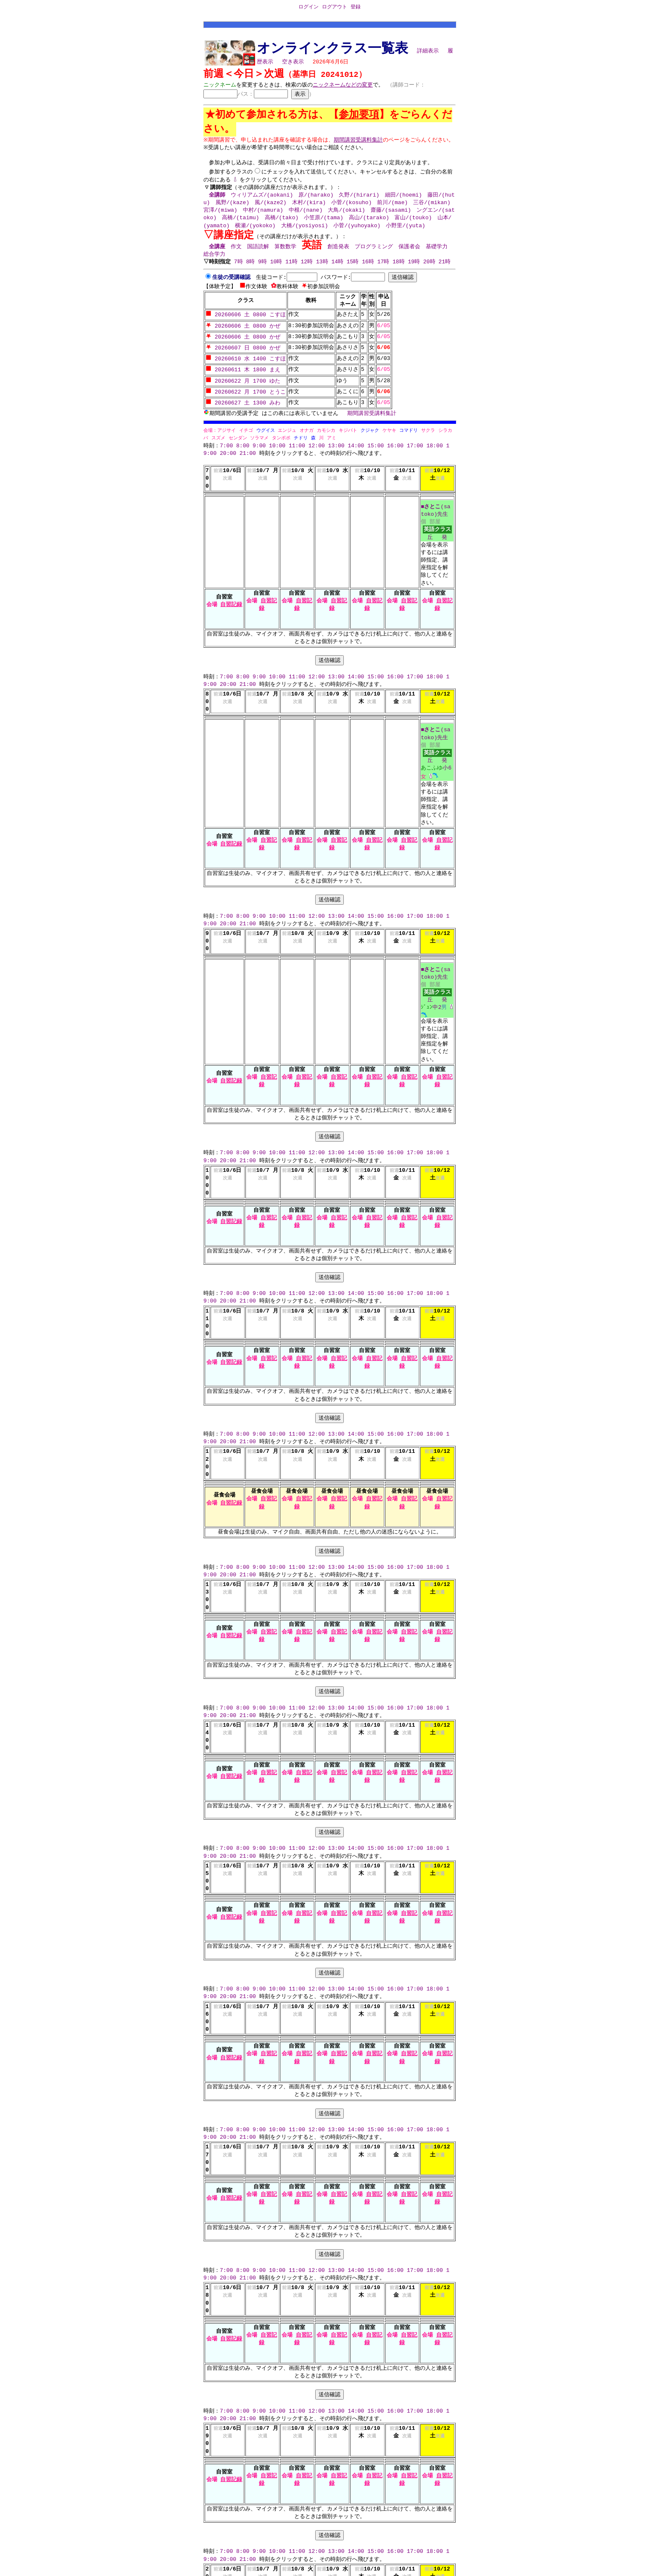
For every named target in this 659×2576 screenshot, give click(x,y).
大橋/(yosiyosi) (304, 233)
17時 (384, 269)
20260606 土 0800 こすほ (246, 322)
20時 (430, 269)
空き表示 (293, 62)
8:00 (242, 446)
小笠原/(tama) (323, 225)
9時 (263, 269)
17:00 (415, 446)
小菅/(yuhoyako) (356, 233)
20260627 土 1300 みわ (243, 403)
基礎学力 (437, 254)
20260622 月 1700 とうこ (246, 393)
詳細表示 (428, 52)
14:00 (356, 446)
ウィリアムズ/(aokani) (262, 202)
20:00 (228, 453)
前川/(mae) (392, 210)
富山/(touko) (413, 225)
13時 (323, 269)
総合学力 (214, 262)
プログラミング (374, 254)
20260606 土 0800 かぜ (243, 332)
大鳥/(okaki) (346, 217)
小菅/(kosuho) (351, 210)
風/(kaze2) (270, 210)
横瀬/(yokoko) (255, 233)
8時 (251, 269)
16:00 (395, 446)
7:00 (226, 446)
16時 (369, 269)
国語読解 (258, 254)
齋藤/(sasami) (391, 217)
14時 (338, 269)
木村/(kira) (309, 210)
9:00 (259, 446)
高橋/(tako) (282, 225)
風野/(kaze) (233, 210)
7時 (239, 269)
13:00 (336, 446)
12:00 (316, 446)
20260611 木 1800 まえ (243, 373)
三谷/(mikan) (431, 210)
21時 (446, 269)
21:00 (248, 453)
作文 (236, 254)
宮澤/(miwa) (220, 217)
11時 (293, 269)
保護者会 (409, 254)
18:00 (435, 446)
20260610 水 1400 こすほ (246, 362)
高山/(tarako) (369, 225)
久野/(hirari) (359, 202)
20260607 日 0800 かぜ (243, 352)
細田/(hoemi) (403, 202)
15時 (354, 269)
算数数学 (285, 254)
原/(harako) (315, 202)
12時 (308, 269)
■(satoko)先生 (435, 510)
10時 (277, 269)
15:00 (375, 446)
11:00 (297, 446)
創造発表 (338, 254)
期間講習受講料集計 (371, 413)
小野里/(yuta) (405, 233)
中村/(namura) (263, 217)
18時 (400, 269)
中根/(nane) (306, 217)
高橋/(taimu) (240, 225)
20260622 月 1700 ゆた (243, 383)
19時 (415, 269)
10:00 (277, 446)
